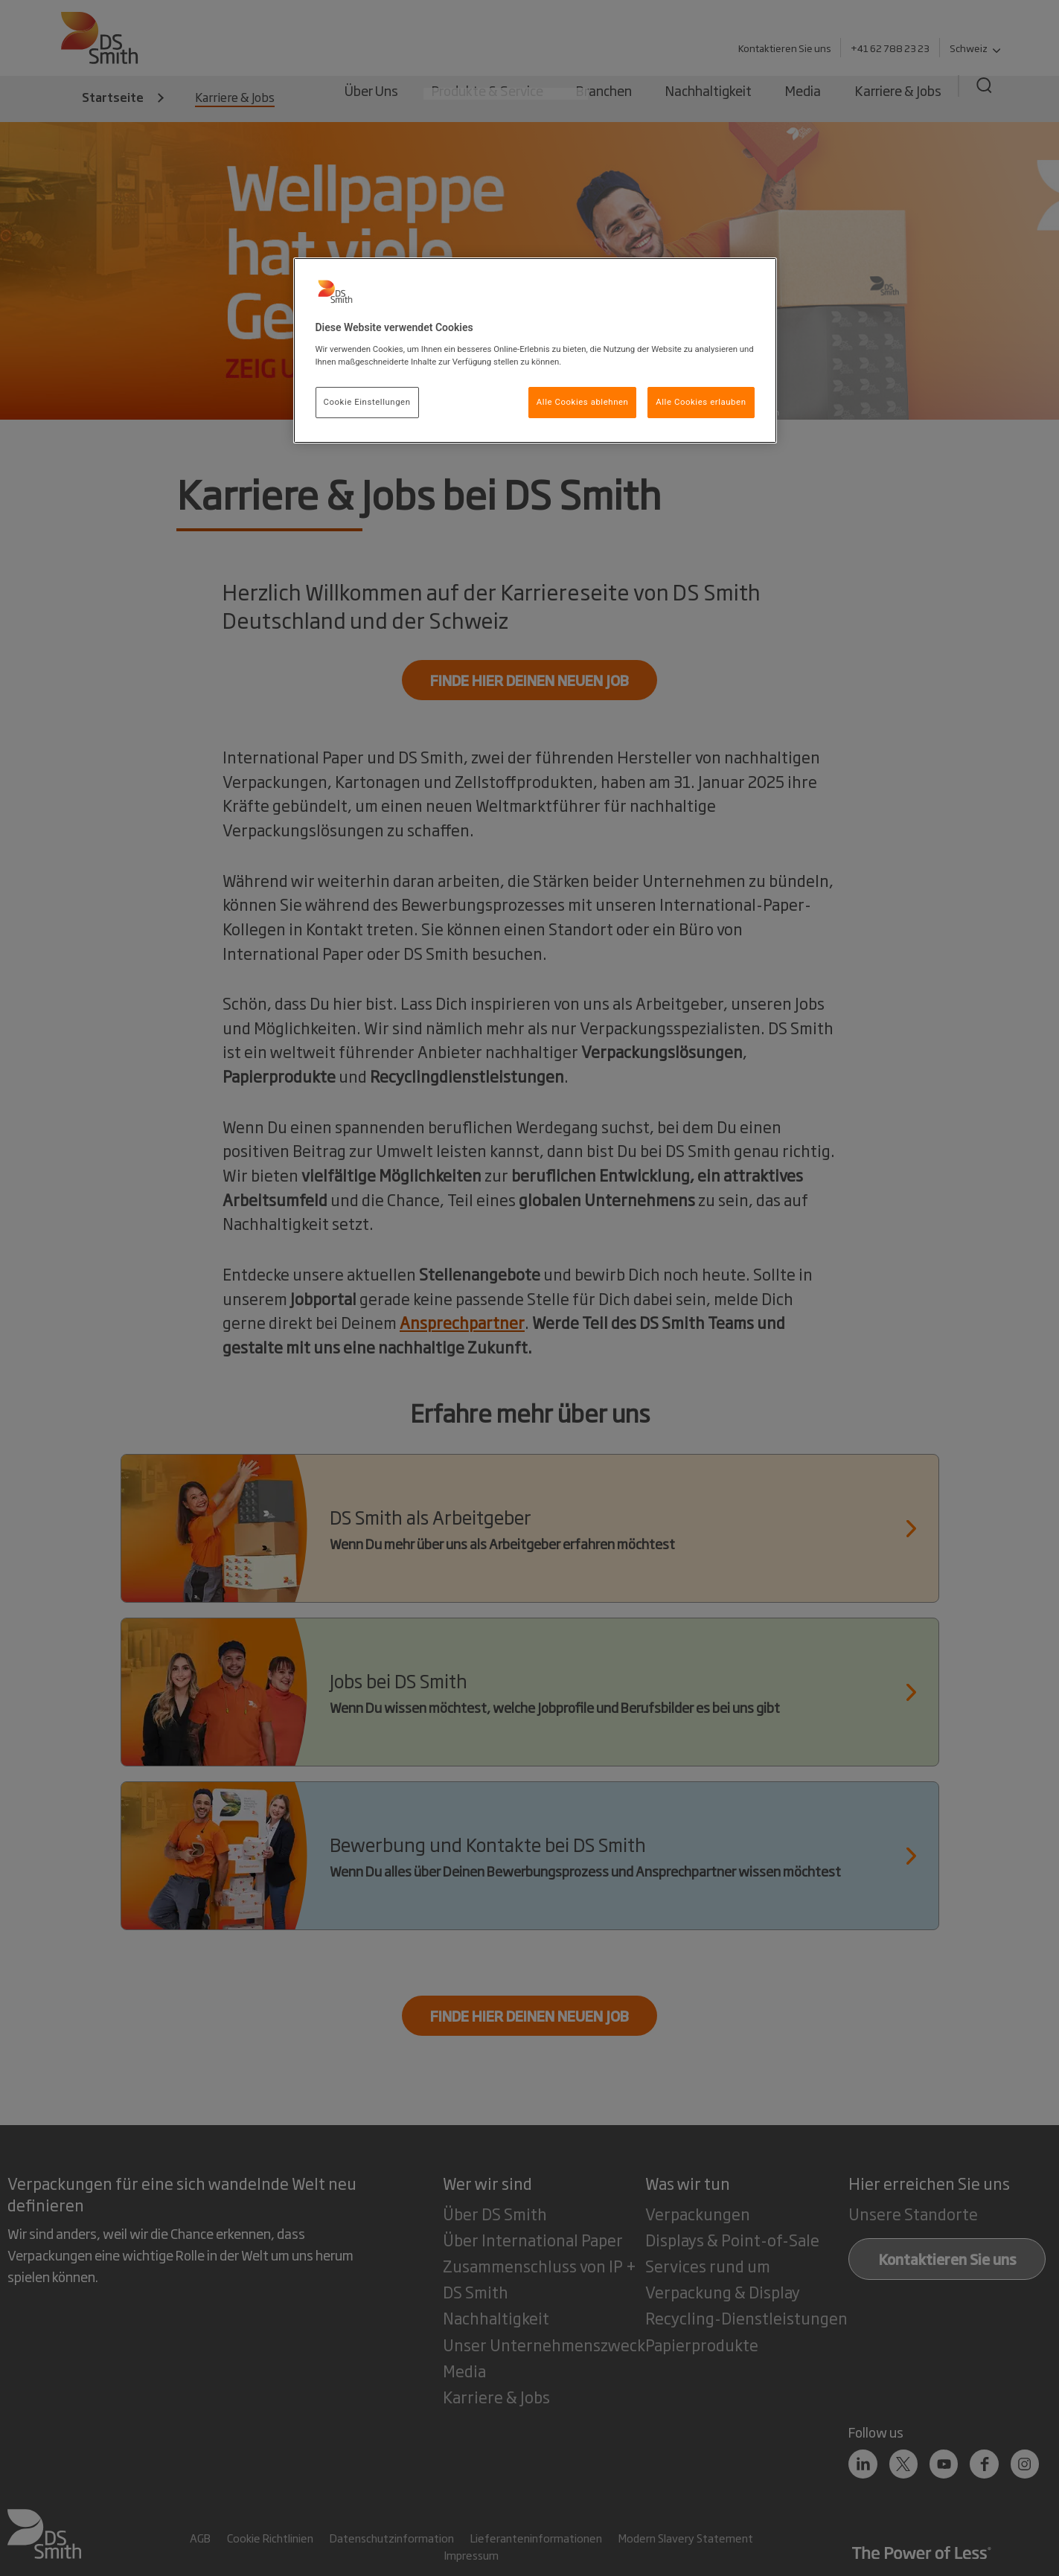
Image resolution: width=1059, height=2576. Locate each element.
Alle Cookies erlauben (701, 402)
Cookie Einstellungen (367, 402)
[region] (535, 350)
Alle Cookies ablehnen (583, 402)
